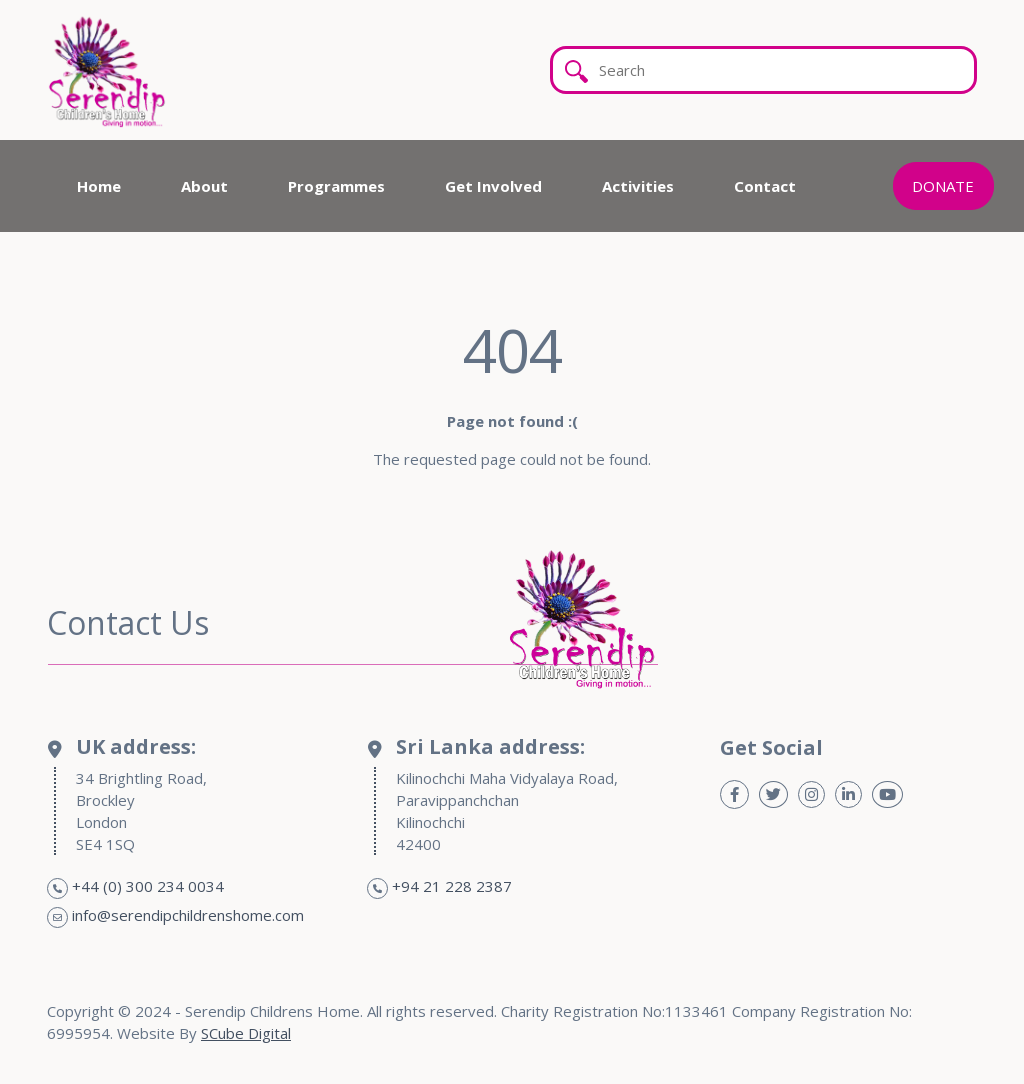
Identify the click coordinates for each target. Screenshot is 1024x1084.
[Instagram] (811, 794)
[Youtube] (887, 794)
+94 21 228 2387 (452, 886)
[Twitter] (773, 794)
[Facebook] (734, 794)
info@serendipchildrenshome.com (188, 915)
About (204, 186)
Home (99, 186)
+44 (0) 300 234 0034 (148, 886)
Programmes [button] (336, 186)
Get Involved (493, 186)
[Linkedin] (848, 794)
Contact (765, 186)
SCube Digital (246, 1033)
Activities (638, 186)
